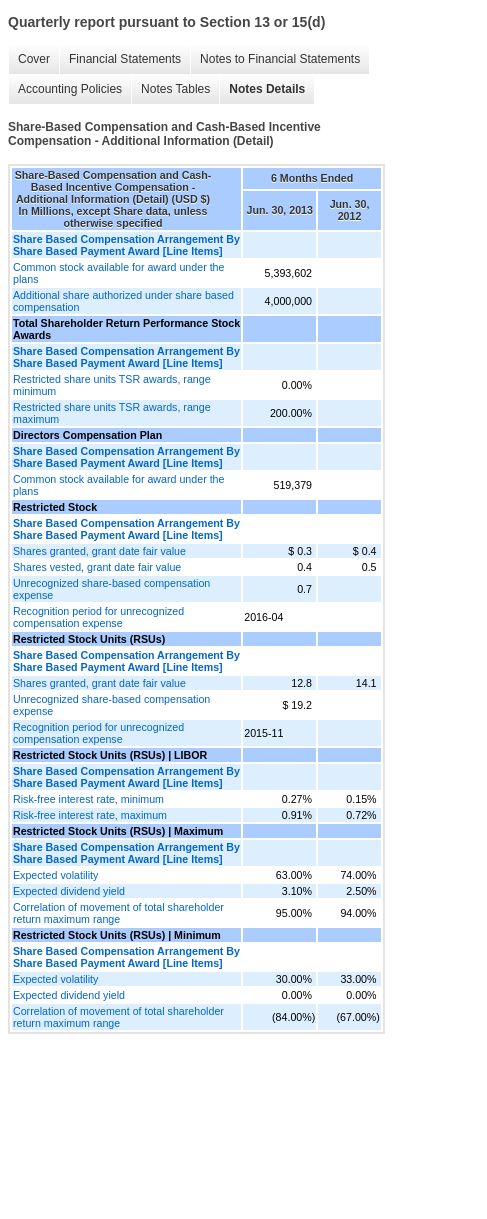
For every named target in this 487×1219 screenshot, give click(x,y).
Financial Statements (125, 59)
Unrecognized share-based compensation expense (111, 589)
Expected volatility (55, 875)
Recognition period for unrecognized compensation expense (98, 617)
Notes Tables (175, 89)
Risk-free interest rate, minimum (88, 799)
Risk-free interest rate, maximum (90, 815)
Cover (34, 59)
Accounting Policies (70, 89)
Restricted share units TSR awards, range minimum (112, 385)
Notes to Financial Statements (280, 59)
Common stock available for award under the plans (118, 273)
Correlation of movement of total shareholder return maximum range (118, 913)
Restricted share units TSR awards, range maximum (112, 413)
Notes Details (267, 89)
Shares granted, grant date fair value (99, 551)
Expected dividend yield (69, 891)
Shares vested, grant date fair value (97, 567)
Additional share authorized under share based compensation (123, 301)
